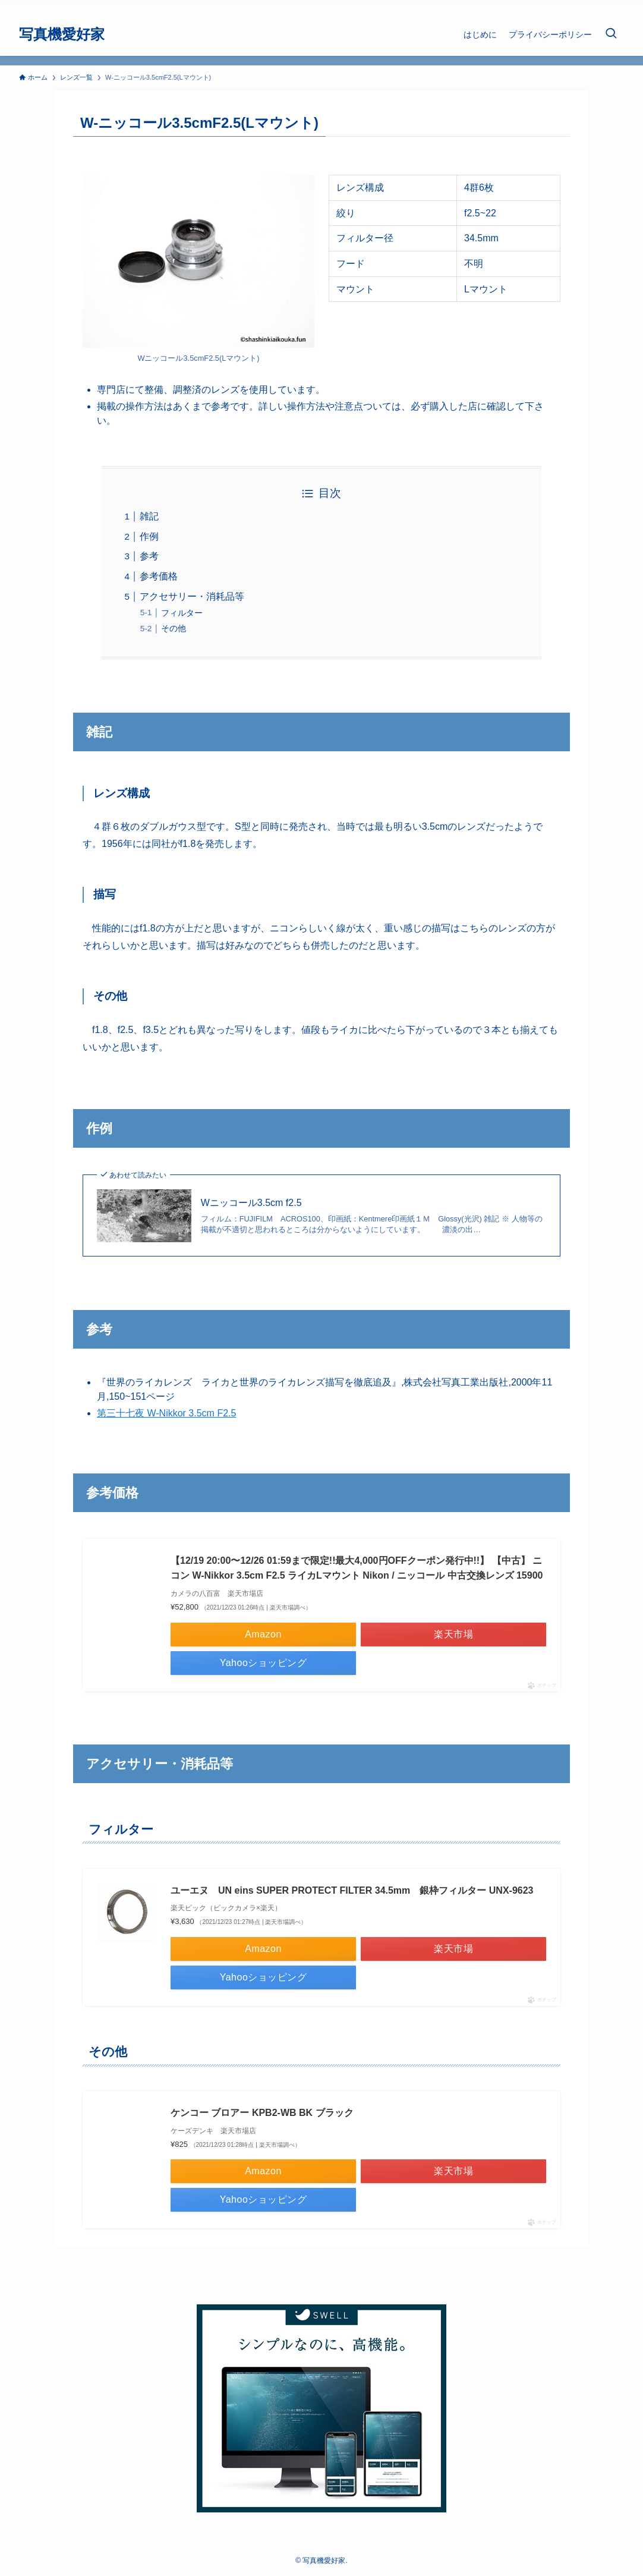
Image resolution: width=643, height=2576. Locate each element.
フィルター (182, 613)
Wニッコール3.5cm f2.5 (251, 1203)
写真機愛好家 (62, 34)
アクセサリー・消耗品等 (192, 596)
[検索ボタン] (611, 34)
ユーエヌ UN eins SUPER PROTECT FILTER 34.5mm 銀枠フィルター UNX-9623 (352, 1890)
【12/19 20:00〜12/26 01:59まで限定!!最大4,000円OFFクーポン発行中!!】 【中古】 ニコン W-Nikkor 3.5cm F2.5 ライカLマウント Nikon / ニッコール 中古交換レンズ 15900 (357, 1568)
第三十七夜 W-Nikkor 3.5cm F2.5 (166, 1413)
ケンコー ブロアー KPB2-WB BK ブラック (262, 2113)
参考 (149, 556)
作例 (149, 536)
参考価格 (159, 576)
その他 (173, 628)
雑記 (149, 516)
